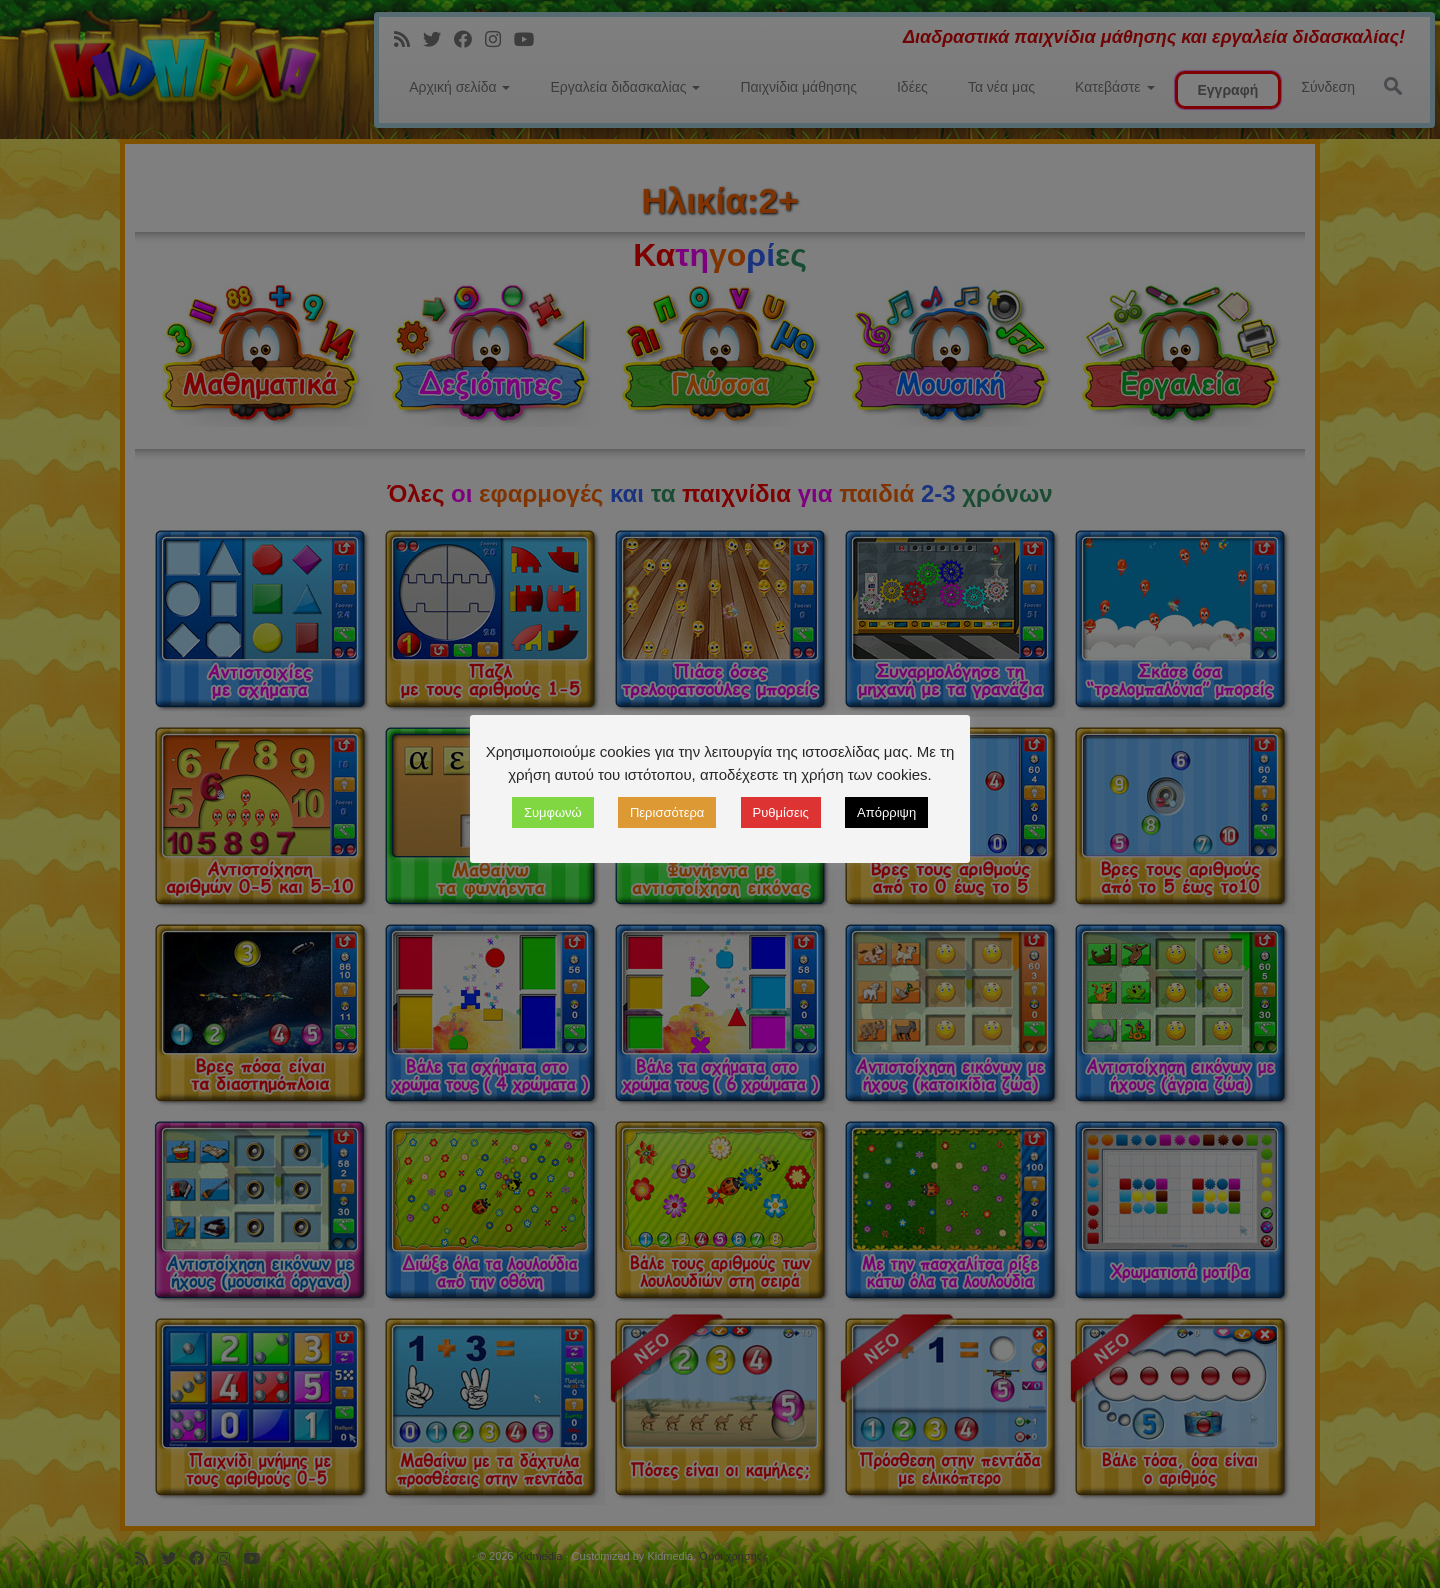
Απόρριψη (886, 812)
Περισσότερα (667, 812)
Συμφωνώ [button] (553, 812)
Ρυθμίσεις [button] (781, 812)
